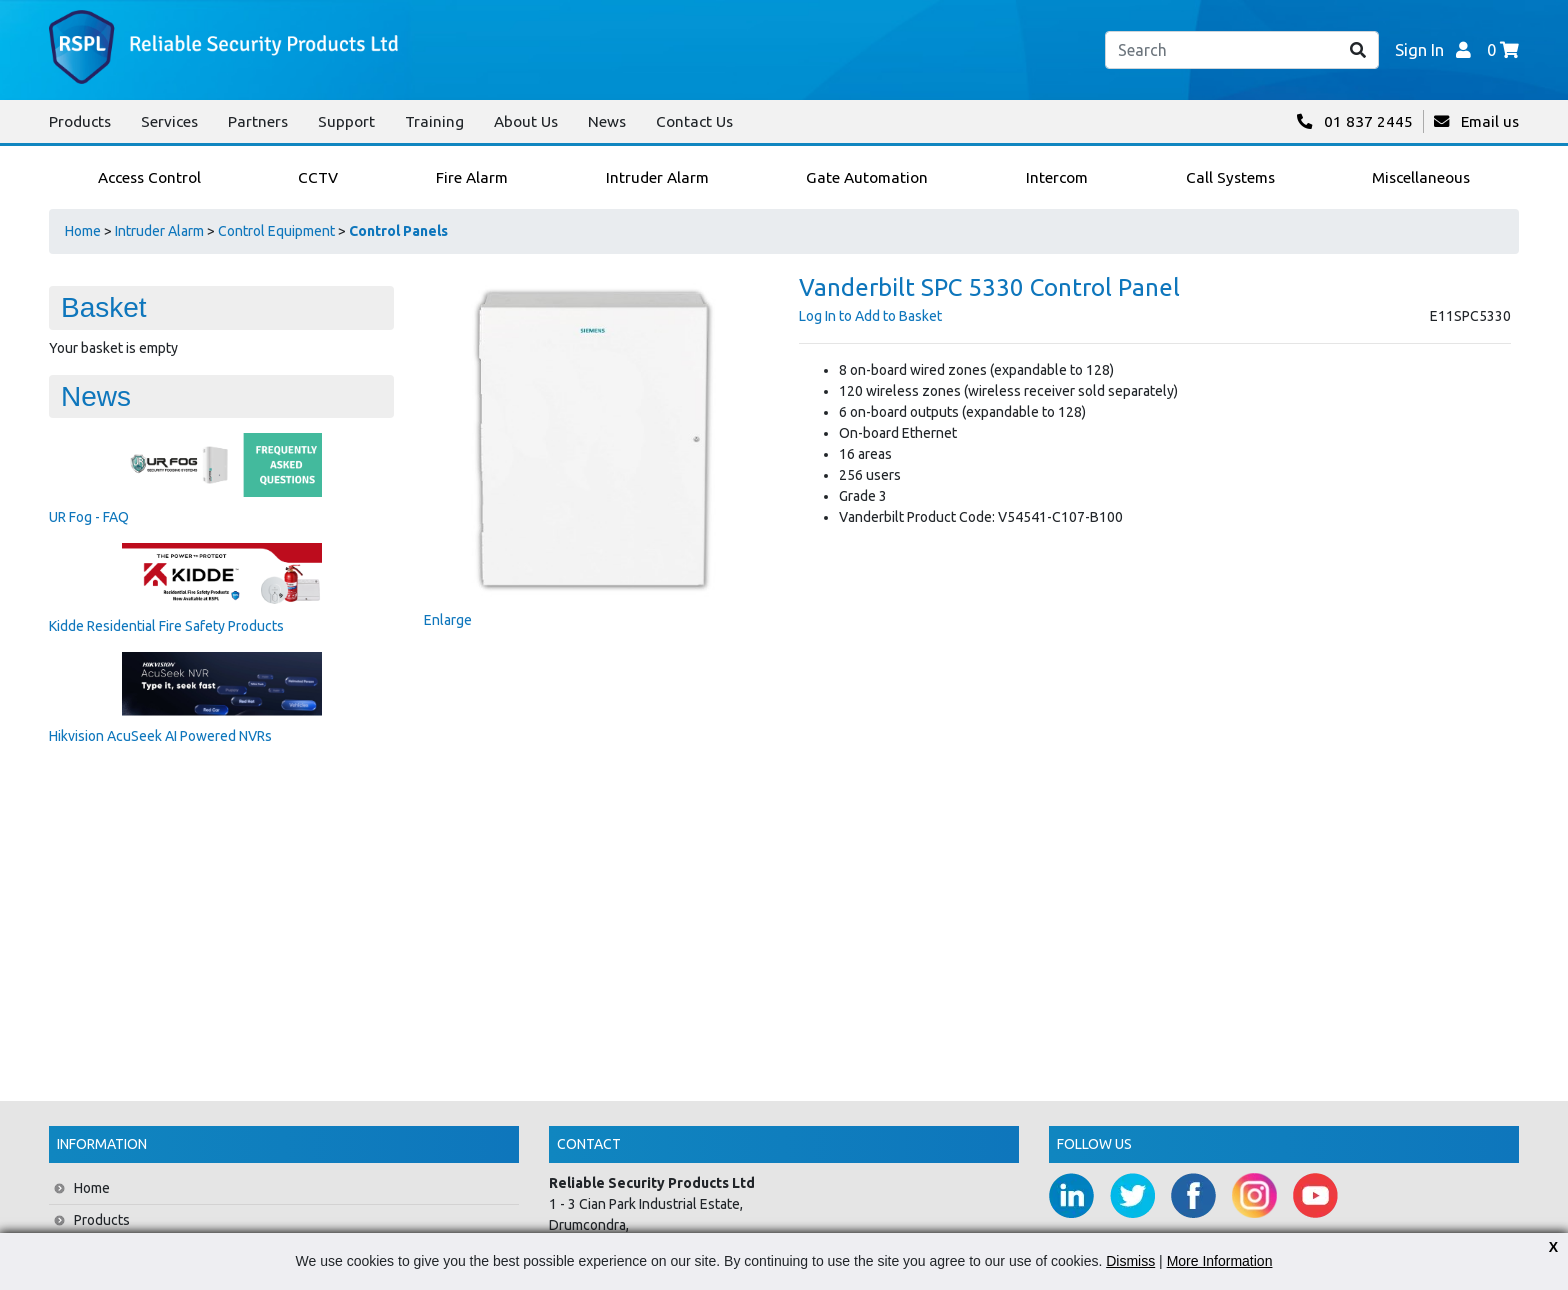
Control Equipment (276, 231)
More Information (1220, 1261)
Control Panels (398, 231)
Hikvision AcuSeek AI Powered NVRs (160, 736)
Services (169, 121)
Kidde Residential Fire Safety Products (166, 626)
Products (80, 121)
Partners (258, 121)
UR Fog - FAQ (89, 517)
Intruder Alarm (159, 231)
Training (434, 121)
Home (83, 231)
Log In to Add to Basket (870, 316)
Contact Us (694, 121)
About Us (526, 121)
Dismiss (1130, 1261)
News (607, 121)
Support (346, 121)
